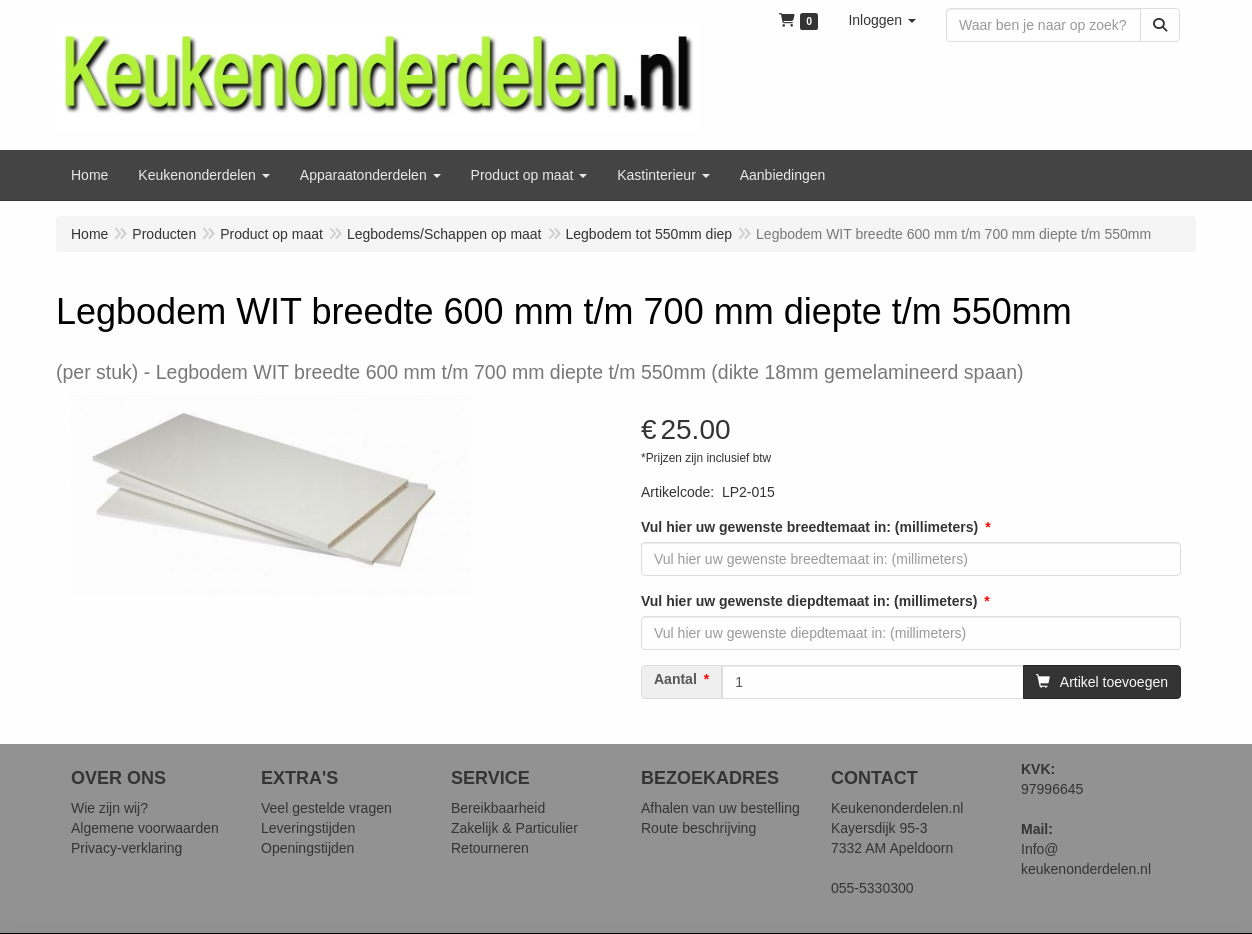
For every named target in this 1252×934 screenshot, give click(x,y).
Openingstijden (307, 848)
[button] (882, 20)
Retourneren (490, 848)
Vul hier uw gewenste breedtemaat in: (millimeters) (809, 527)
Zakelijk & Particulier (514, 828)
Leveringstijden (308, 828)
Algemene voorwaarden (145, 828)
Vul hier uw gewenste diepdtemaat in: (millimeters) (809, 601)
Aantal (675, 679)
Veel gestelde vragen (326, 808)
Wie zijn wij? (109, 808)
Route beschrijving (698, 828)
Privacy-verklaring (126, 848)
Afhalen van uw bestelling (720, 808)
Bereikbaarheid (498, 808)
